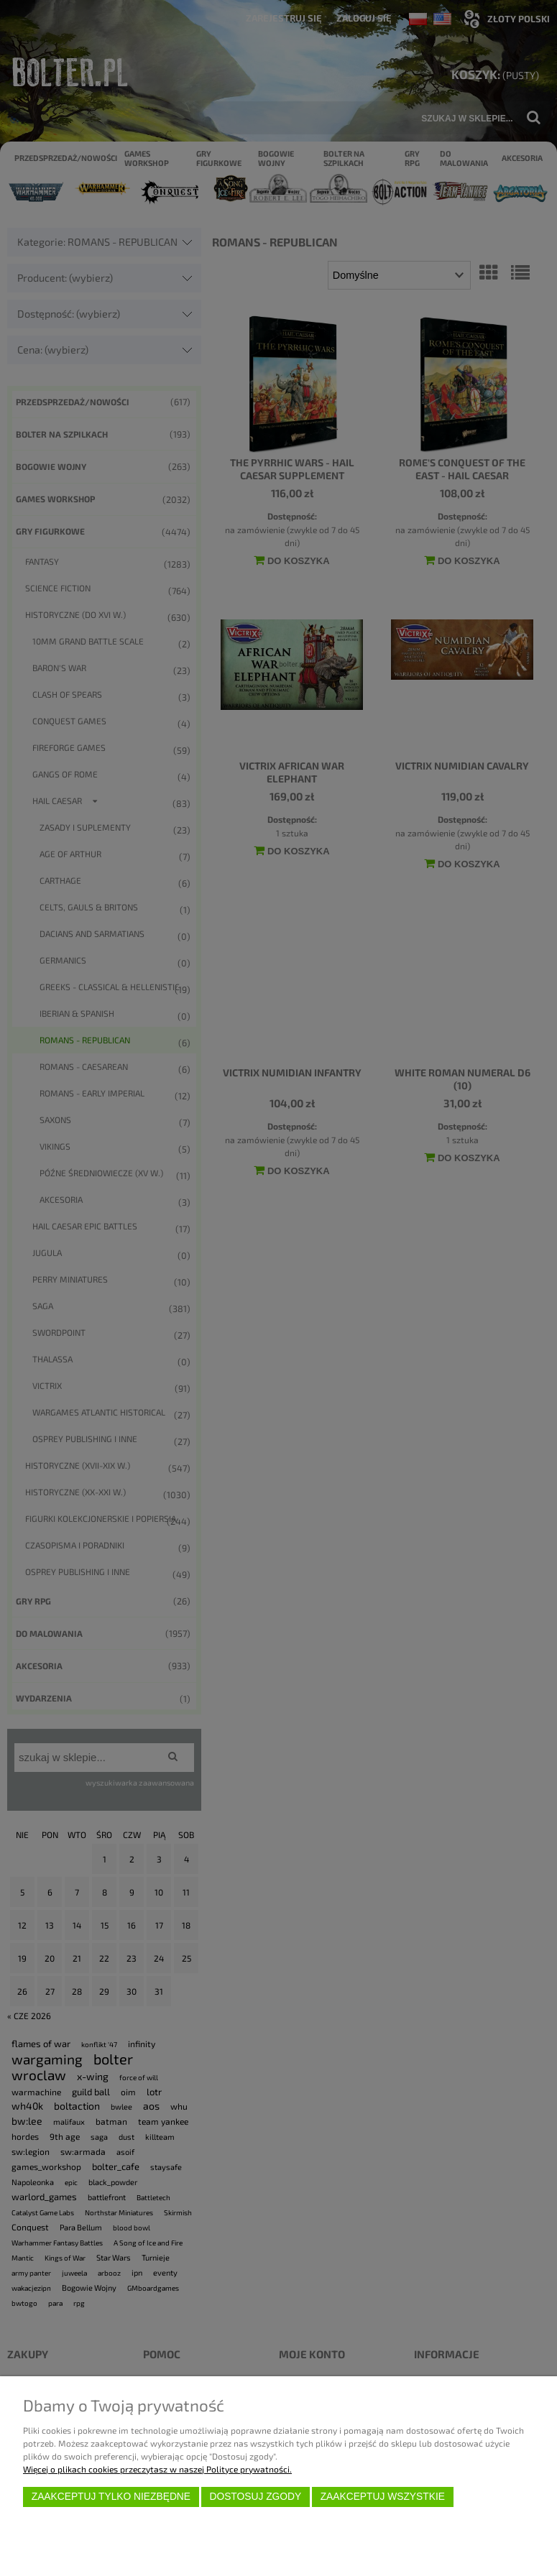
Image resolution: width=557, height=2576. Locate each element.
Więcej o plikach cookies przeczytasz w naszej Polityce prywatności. (157, 2469)
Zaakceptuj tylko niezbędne (111, 2496)
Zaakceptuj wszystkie (383, 2496)
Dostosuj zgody (255, 2496)
